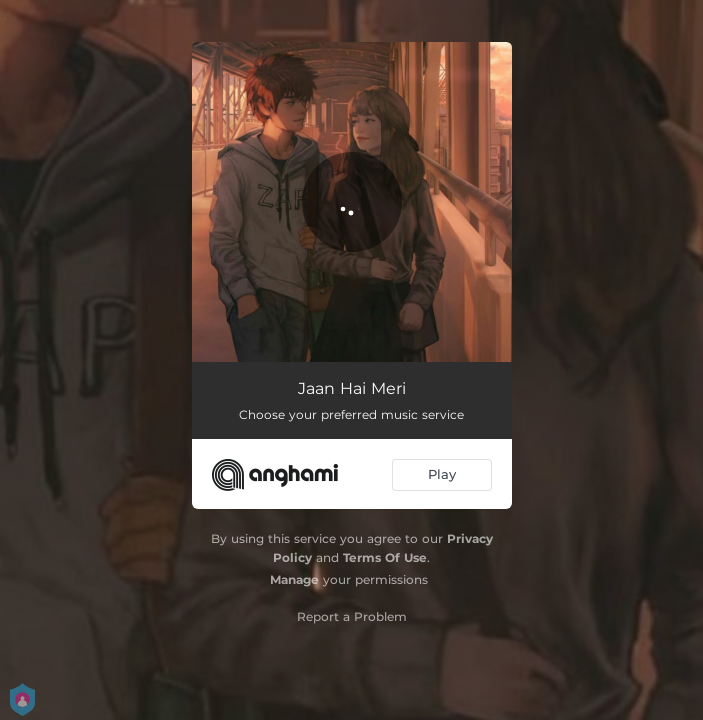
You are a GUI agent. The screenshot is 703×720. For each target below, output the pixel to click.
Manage (294, 579)
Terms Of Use (385, 557)
